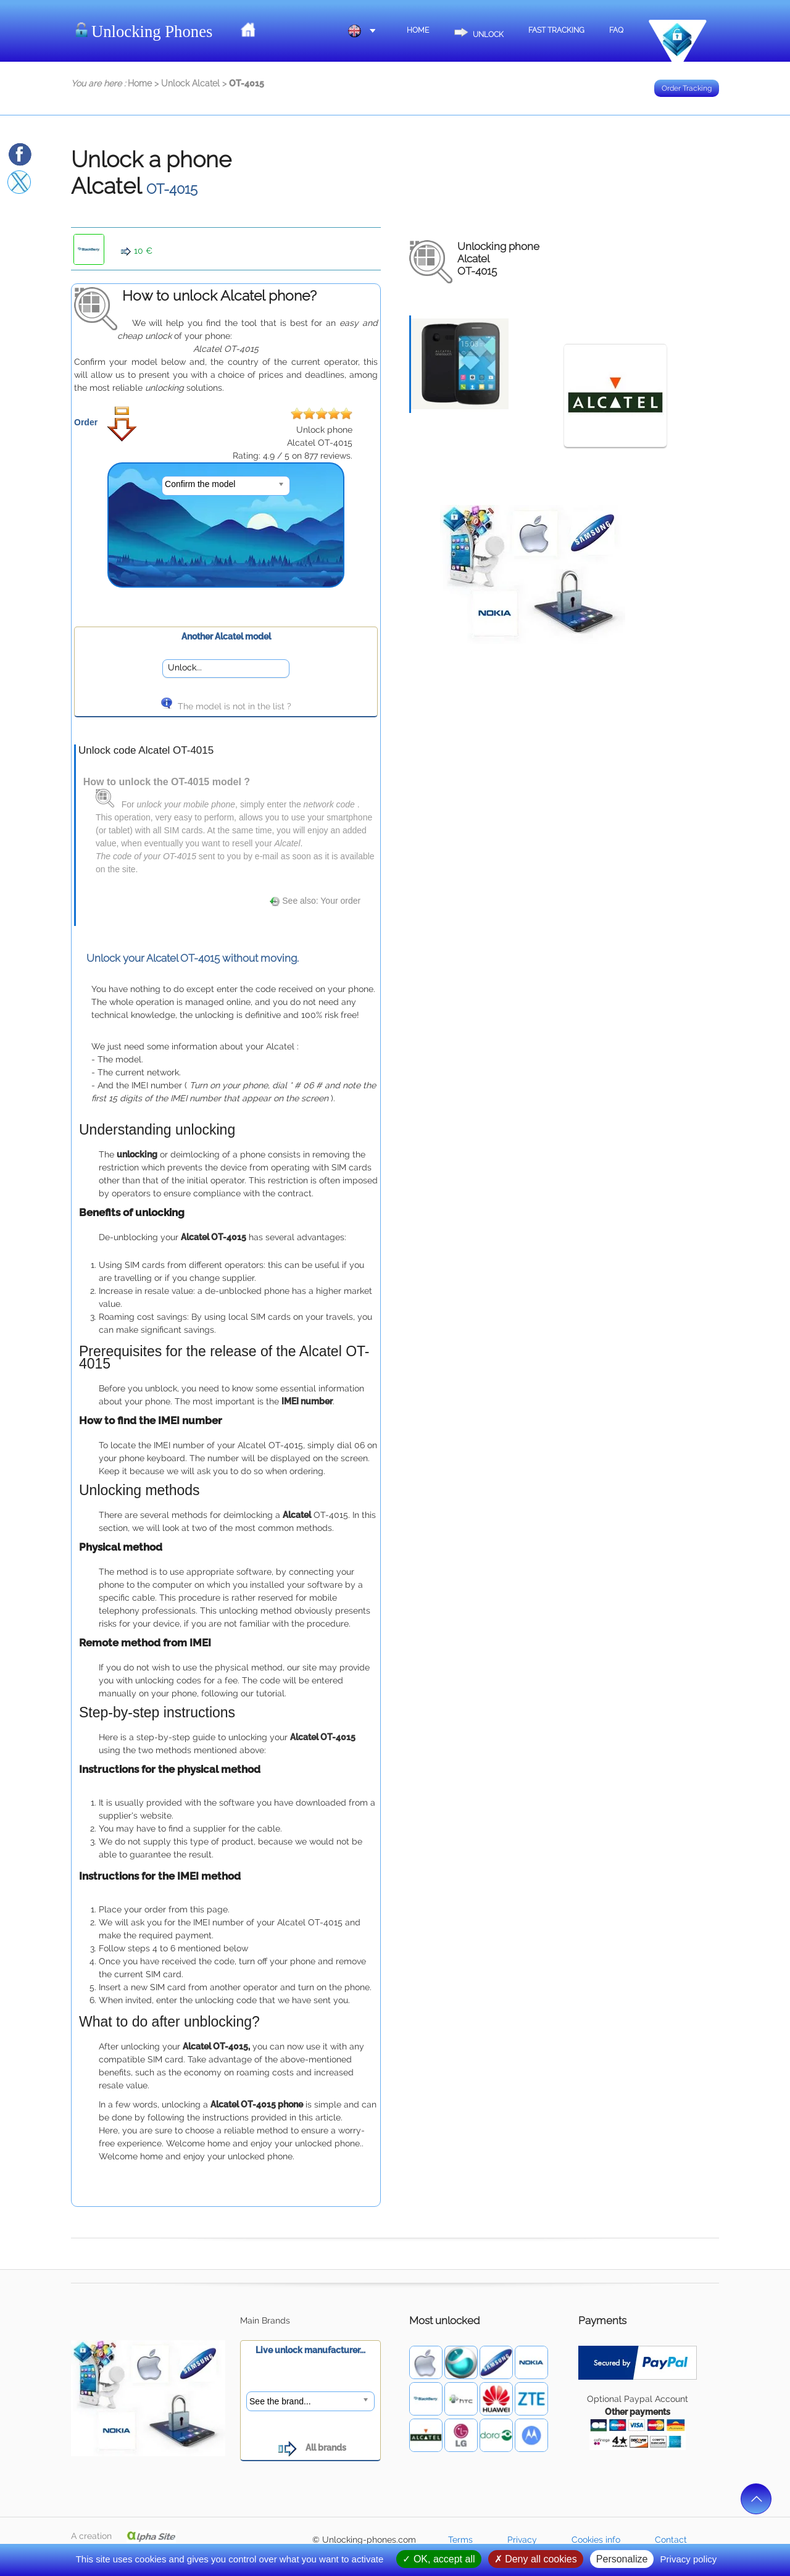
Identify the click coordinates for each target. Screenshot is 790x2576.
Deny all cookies (535, 2559)
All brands (310, 2448)
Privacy (522, 2540)
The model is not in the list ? (225, 706)
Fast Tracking (556, 30)
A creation (123, 2536)
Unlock (479, 29)
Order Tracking (686, 88)
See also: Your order (315, 901)
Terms (460, 2540)
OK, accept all (438, 2559)
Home (418, 30)
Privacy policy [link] (688, 2559)
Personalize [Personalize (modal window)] (622, 2559)
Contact (671, 2540)
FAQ (616, 30)
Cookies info (596, 2540)
